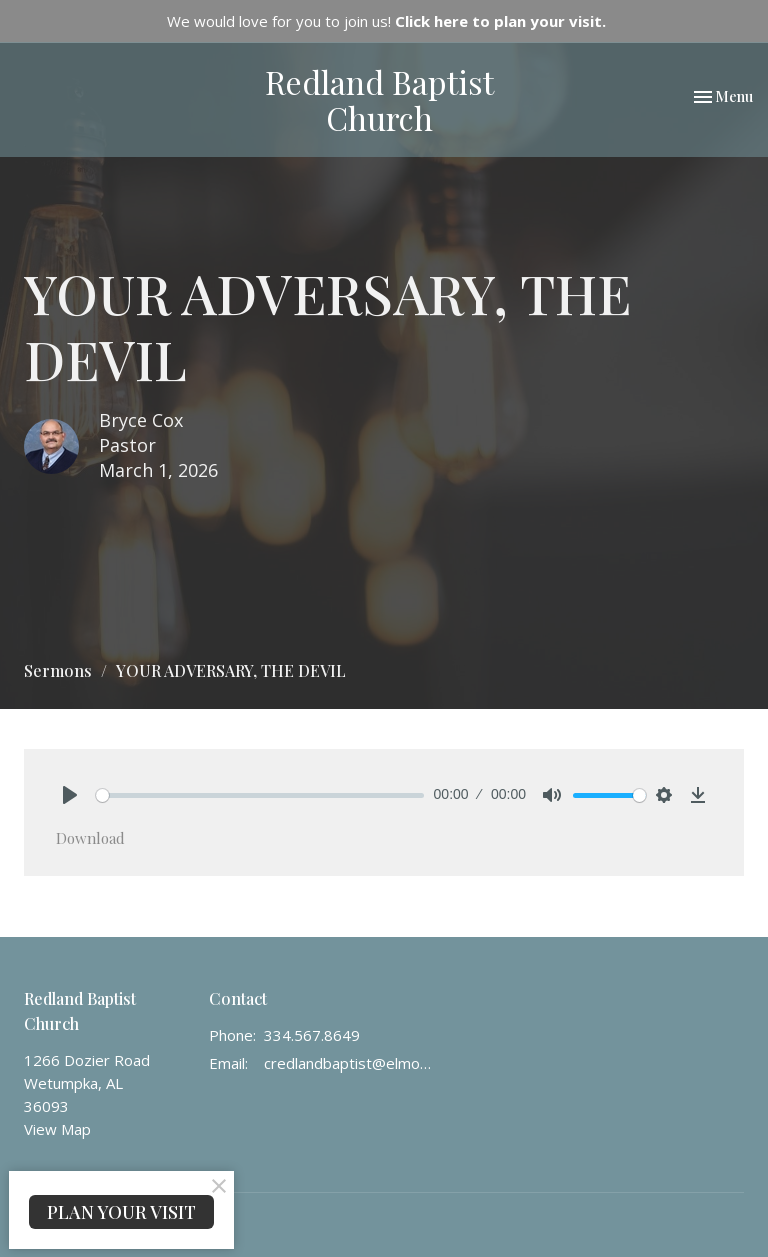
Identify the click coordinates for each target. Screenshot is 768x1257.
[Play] (70, 795)
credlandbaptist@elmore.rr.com (350, 1063)
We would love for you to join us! (386, 21)
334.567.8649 (312, 1035)
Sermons (58, 670)
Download (90, 838)
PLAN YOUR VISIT (121, 1212)
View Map (57, 1129)
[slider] (260, 795)
